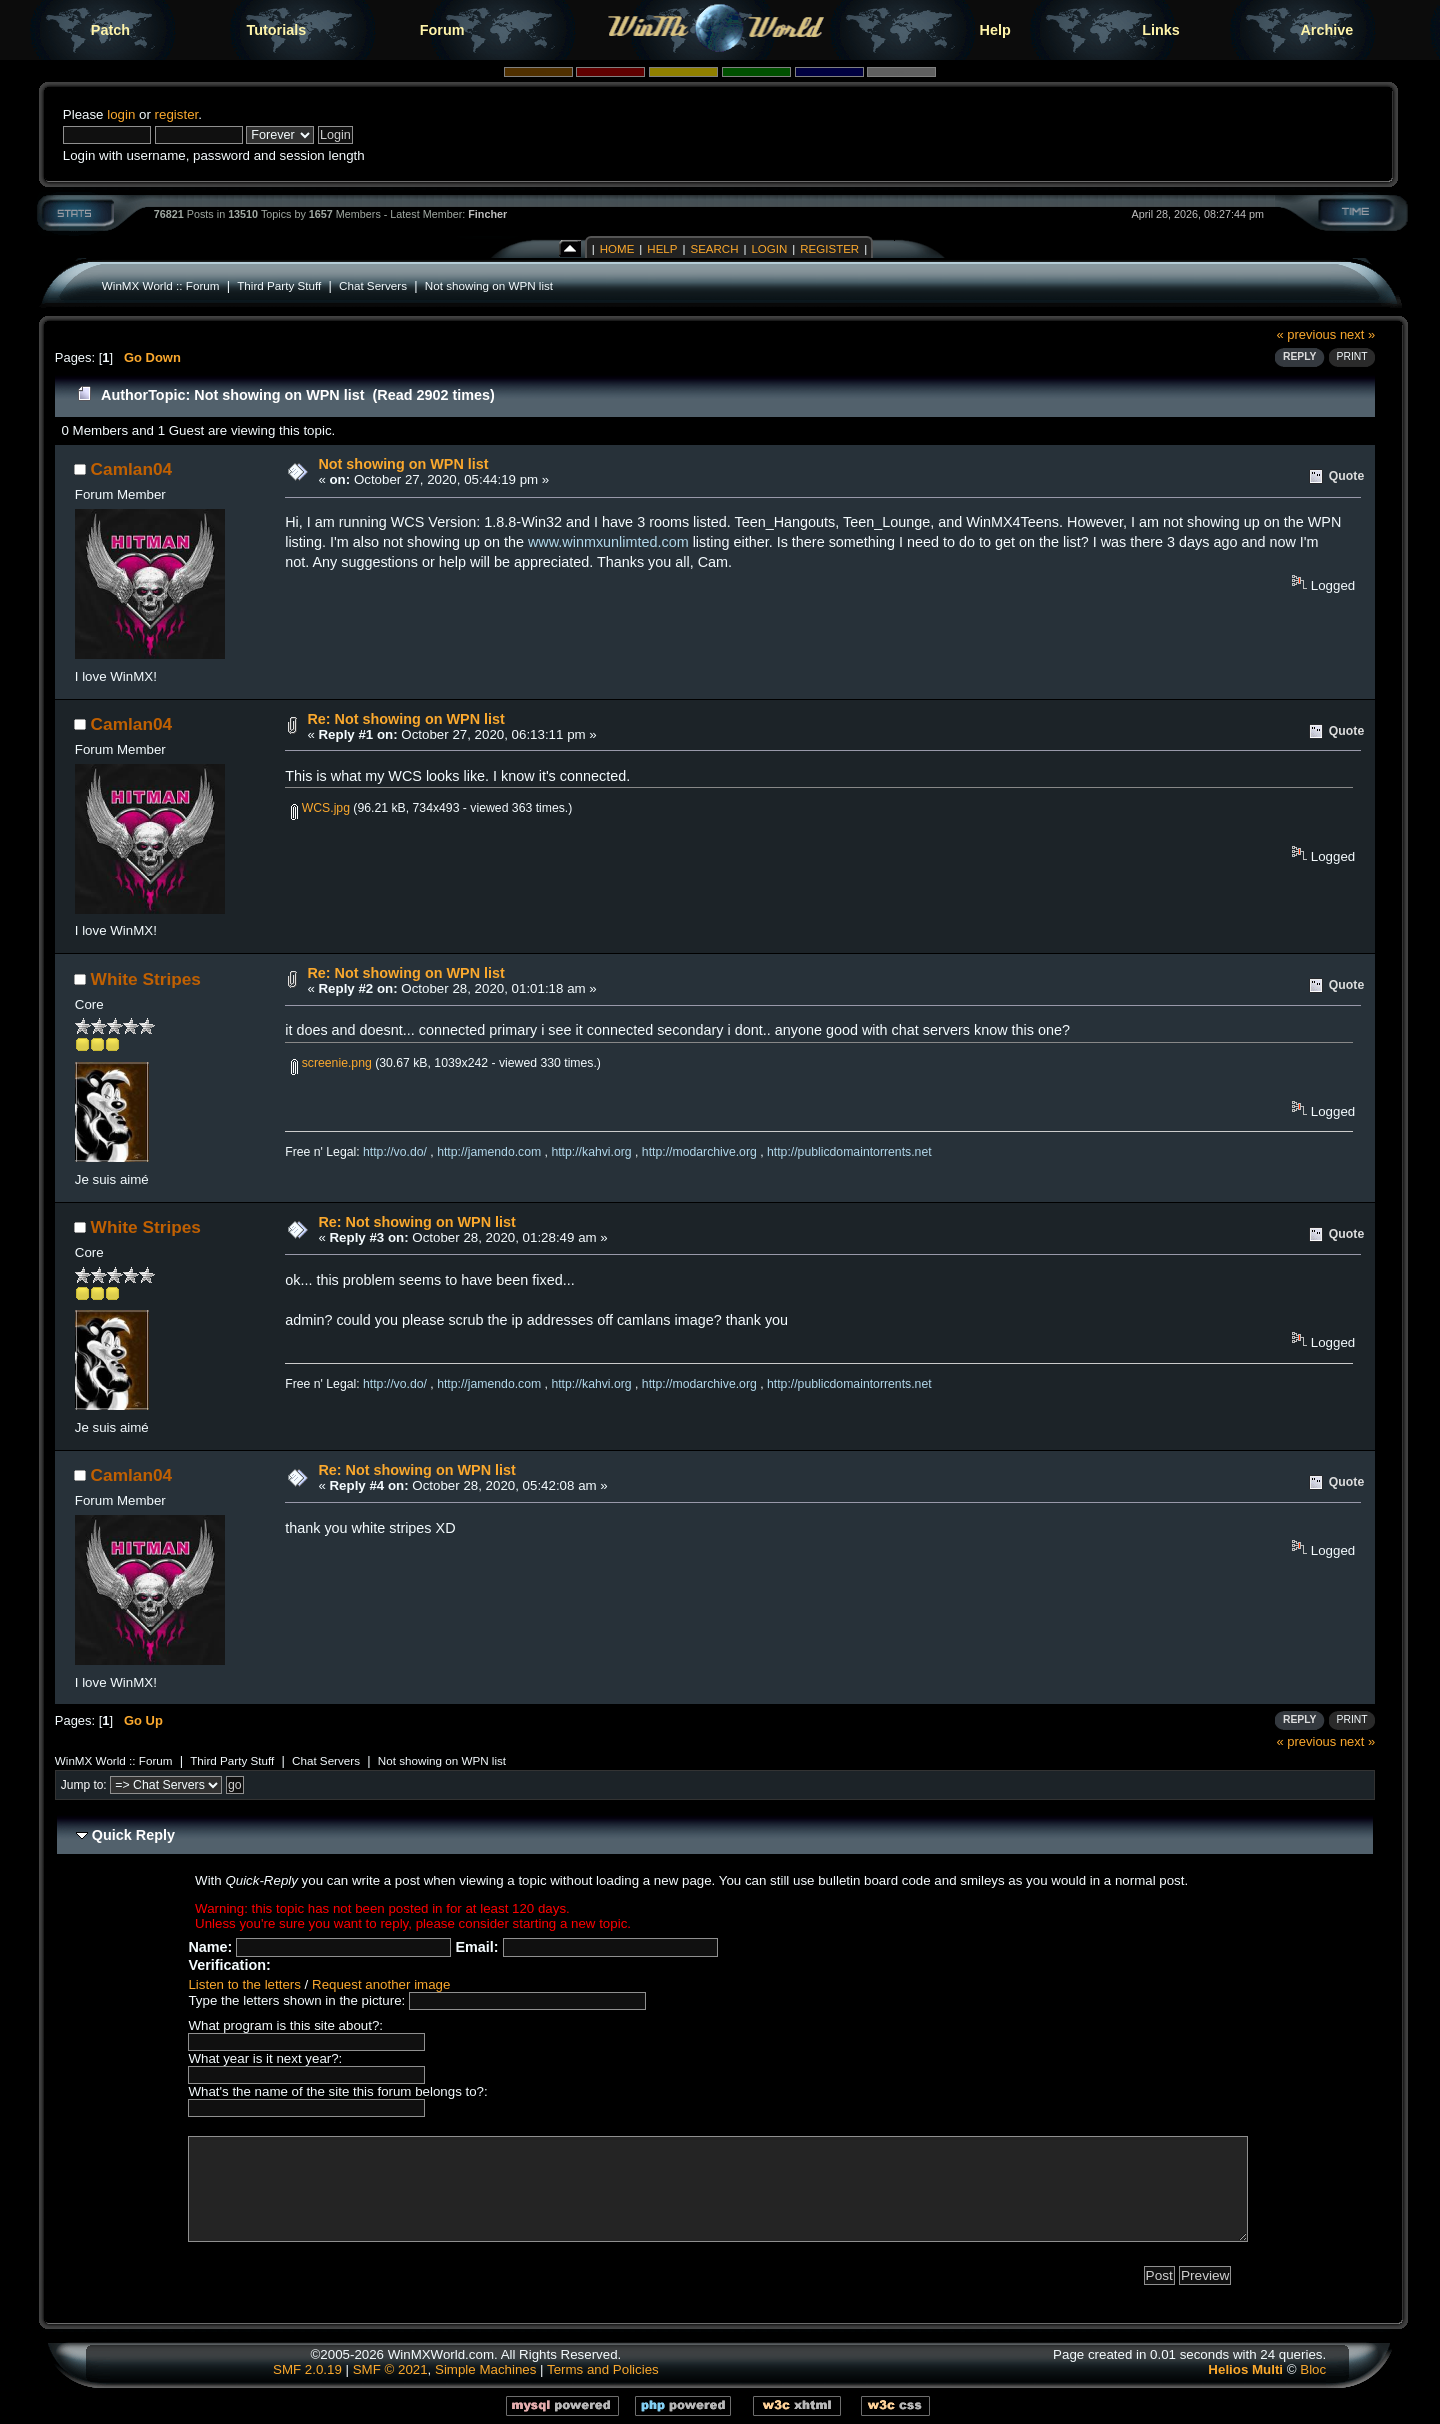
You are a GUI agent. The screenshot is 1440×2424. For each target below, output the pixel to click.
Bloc (1313, 2369)
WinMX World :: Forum (161, 285)
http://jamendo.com (489, 1152)
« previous (1307, 334)
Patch (110, 30)
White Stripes (146, 979)
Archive (1326, 30)
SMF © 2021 (390, 2369)
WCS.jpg (320, 808)
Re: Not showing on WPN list (405, 719)
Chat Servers (373, 285)
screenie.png (331, 1063)
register (177, 114)
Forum (442, 30)
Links (1161, 30)
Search (714, 249)
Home (617, 249)
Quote (1346, 476)
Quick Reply (133, 1835)
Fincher (487, 214)
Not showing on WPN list (489, 285)
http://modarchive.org (699, 1152)
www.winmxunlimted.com (608, 542)
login (121, 114)
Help (995, 30)
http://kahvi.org (591, 1152)
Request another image (381, 1984)
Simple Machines (485, 2369)
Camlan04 (132, 469)
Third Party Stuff (279, 285)
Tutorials (276, 30)
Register (829, 249)
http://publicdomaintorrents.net (849, 1152)
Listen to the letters (244, 1984)
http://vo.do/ (395, 1152)
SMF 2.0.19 (307, 2369)
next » (1357, 334)
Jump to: (84, 1785)
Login (769, 249)
